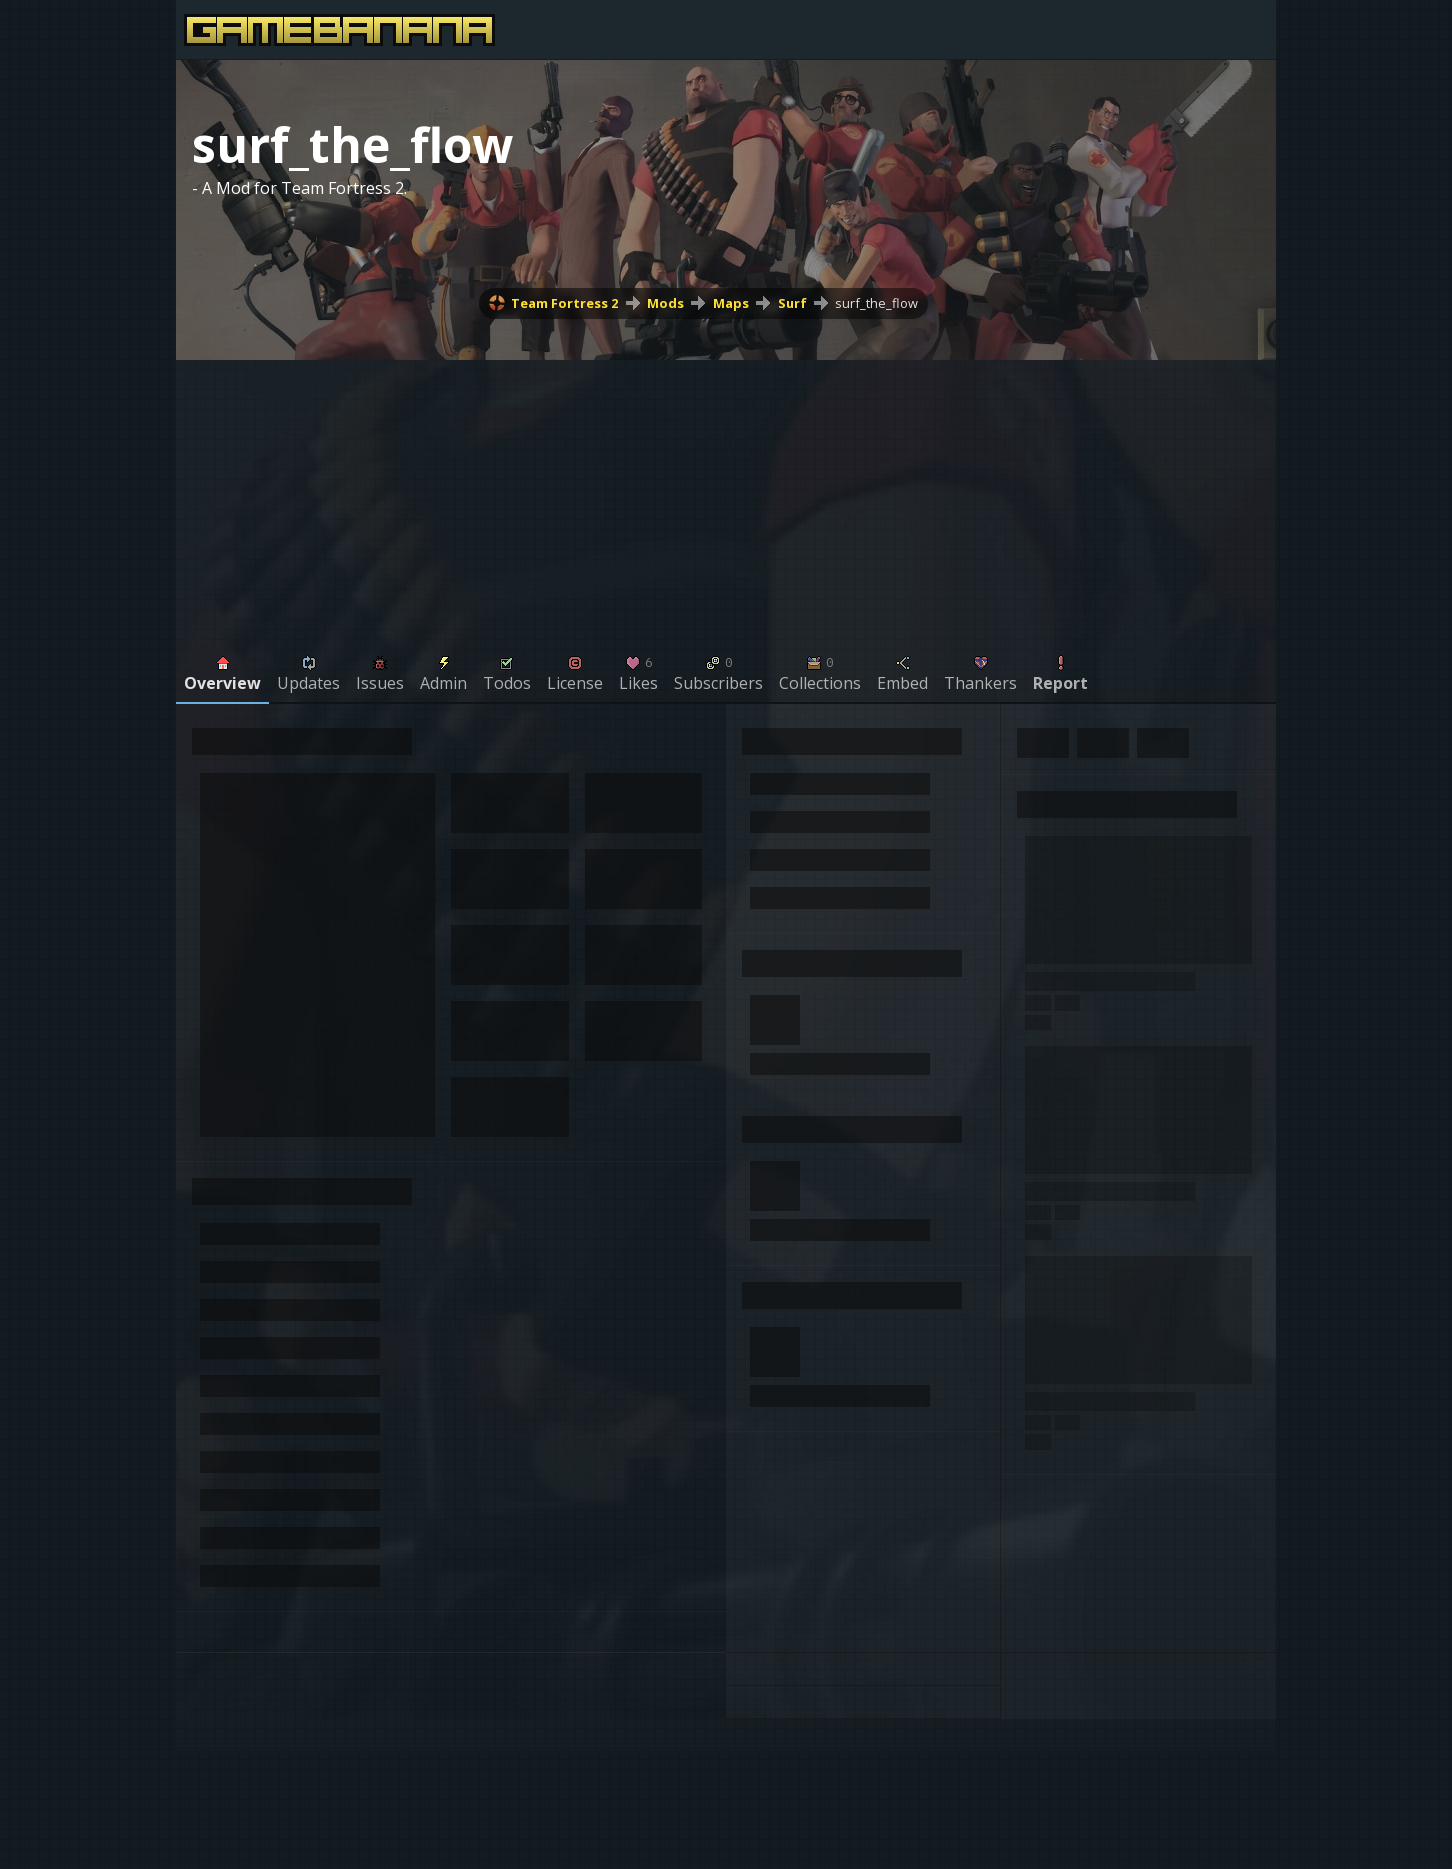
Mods (665, 303)
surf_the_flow (876, 303)
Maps (731, 303)
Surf (792, 303)
